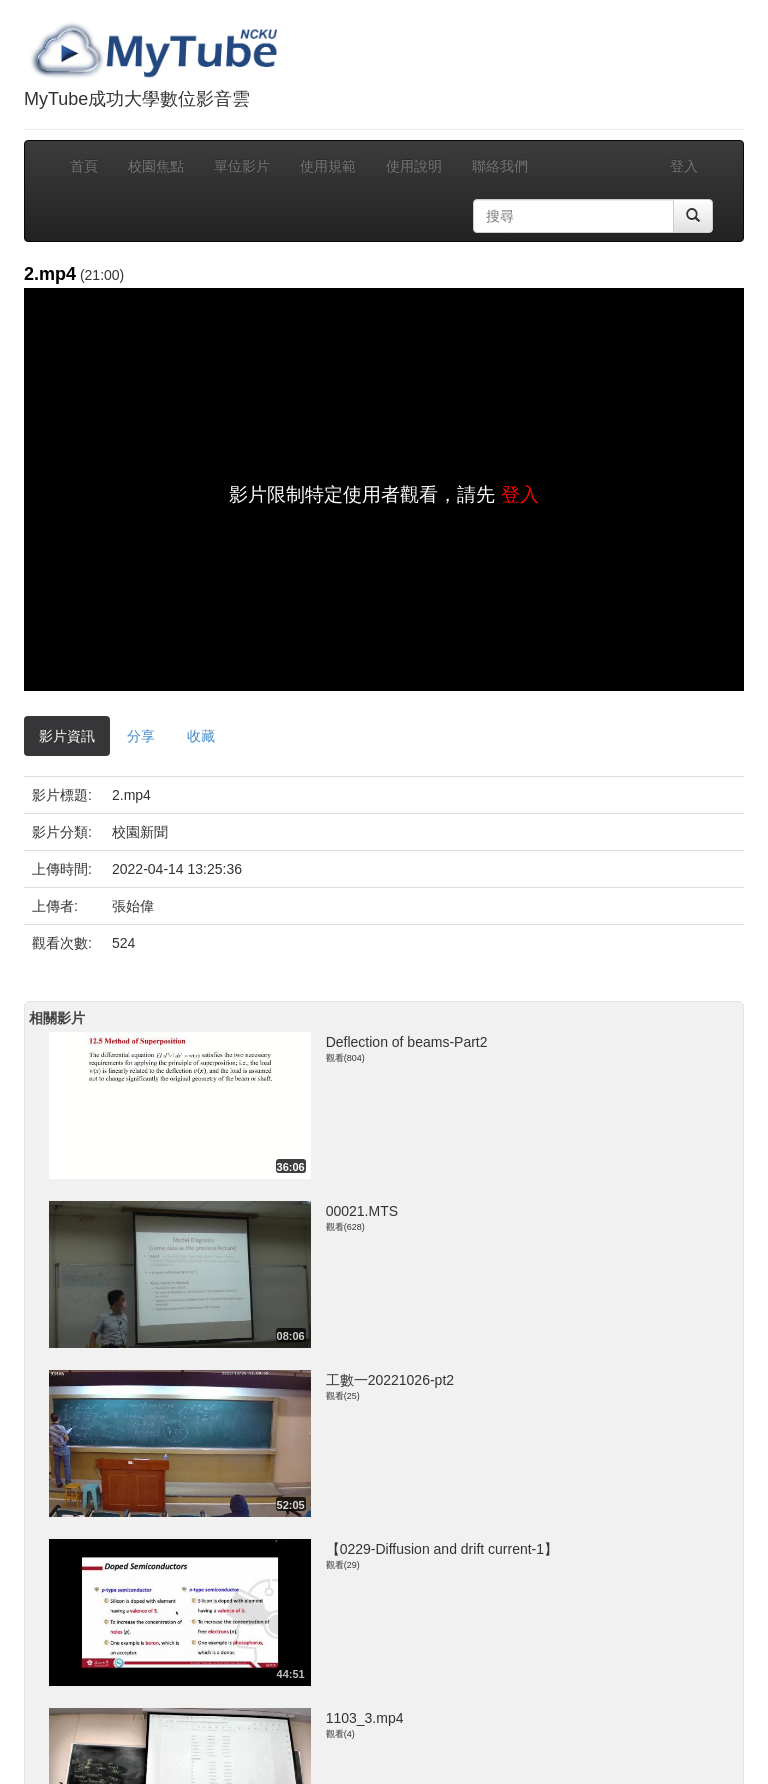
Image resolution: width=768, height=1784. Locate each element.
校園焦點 (156, 166)
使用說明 (414, 166)
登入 (684, 166)
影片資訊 (67, 736)
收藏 (201, 736)
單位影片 (242, 166)
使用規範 (328, 166)
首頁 (84, 166)
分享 (141, 736)
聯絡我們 (500, 166)
